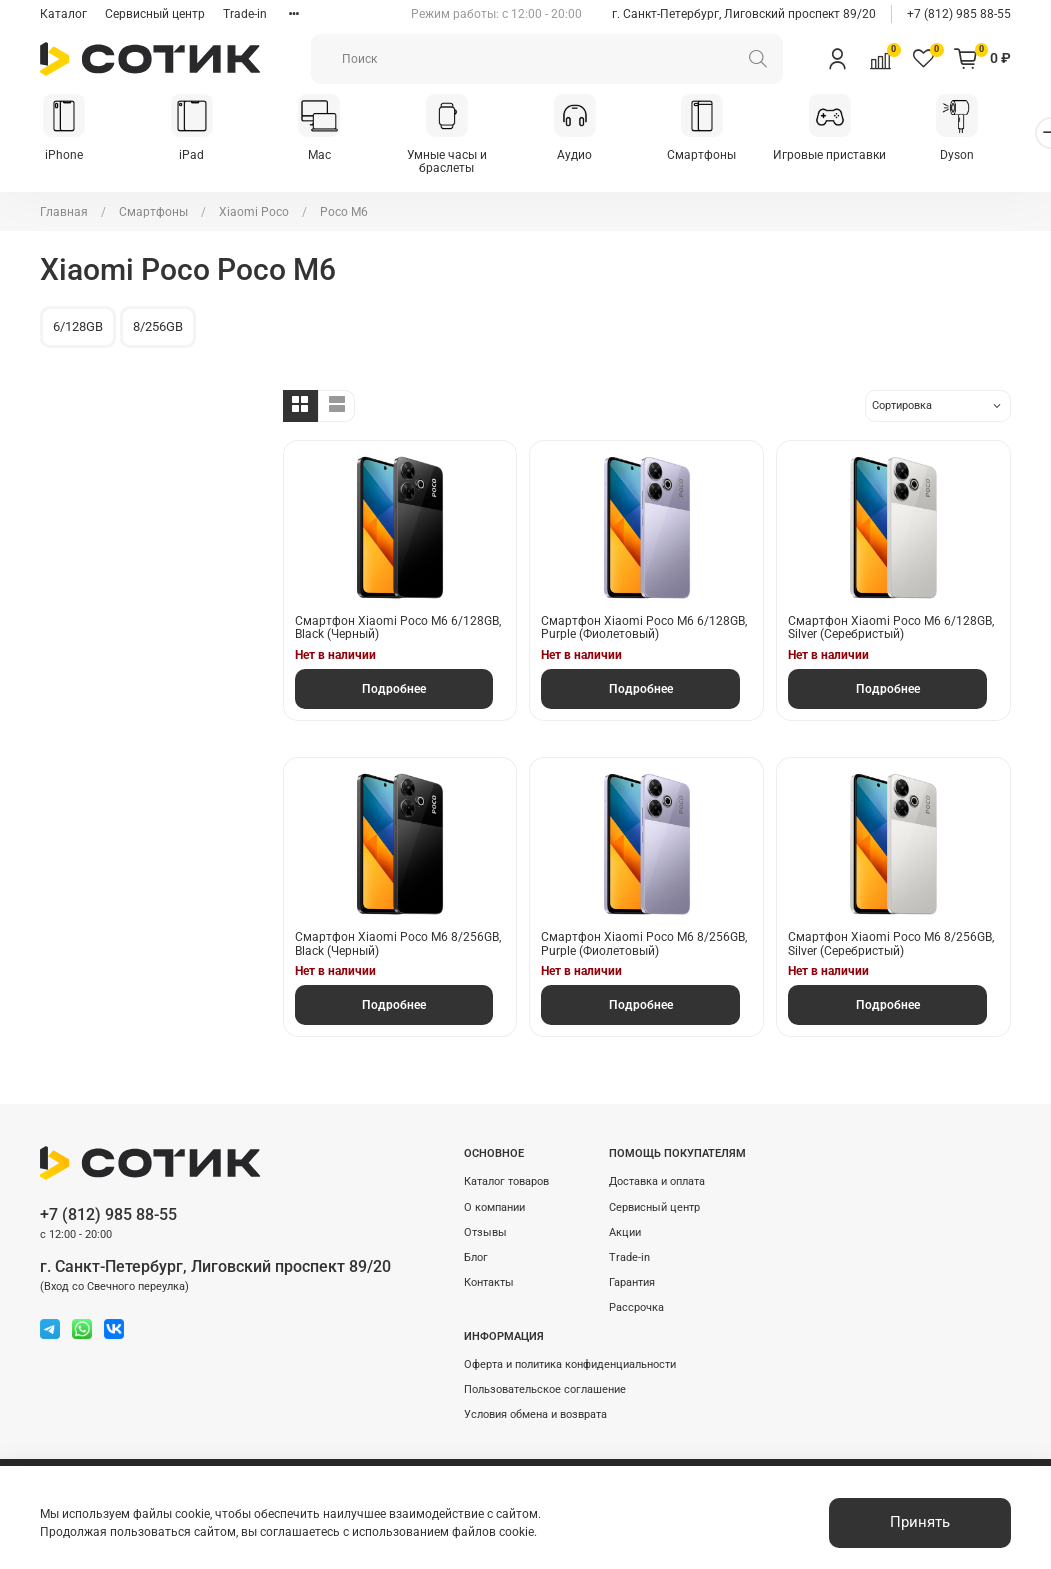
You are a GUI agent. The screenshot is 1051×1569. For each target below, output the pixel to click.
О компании (494, 1208)
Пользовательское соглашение (545, 1390)
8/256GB (158, 328)
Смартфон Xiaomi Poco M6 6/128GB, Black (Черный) (398, 629)
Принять (920, 1522)
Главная (64, 213)
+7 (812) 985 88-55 (959, 14)
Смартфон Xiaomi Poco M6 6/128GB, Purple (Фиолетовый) (644, 629)
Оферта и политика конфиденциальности (570, 1365)
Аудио (591, 156)
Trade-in (245, 14)
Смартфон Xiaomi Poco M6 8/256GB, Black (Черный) (398, 946)
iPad (197, 156)
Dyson (985, 156)
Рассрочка (636, 1309)
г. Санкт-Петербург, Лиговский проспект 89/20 (744, 14)
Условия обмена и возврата (535, 1415)
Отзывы (485, 1233)
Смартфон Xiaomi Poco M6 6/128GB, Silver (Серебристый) (891, 629)
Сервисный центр (155, 14)
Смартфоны (722, 156)
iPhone (66, 156)
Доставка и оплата (657, 1183)
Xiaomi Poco (254, 213)
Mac (328, 156)
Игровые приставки (853, 156)
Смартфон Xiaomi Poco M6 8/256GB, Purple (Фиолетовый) (644, 946)
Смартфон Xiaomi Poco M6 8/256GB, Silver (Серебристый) (891, 946)
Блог (476, 1258)
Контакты (489, 1283)
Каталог (63, 14)
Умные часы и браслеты (460, 163)
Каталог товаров (506, 1183)
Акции (625, 1233)
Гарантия (632, 1283)
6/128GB (78, 328)
